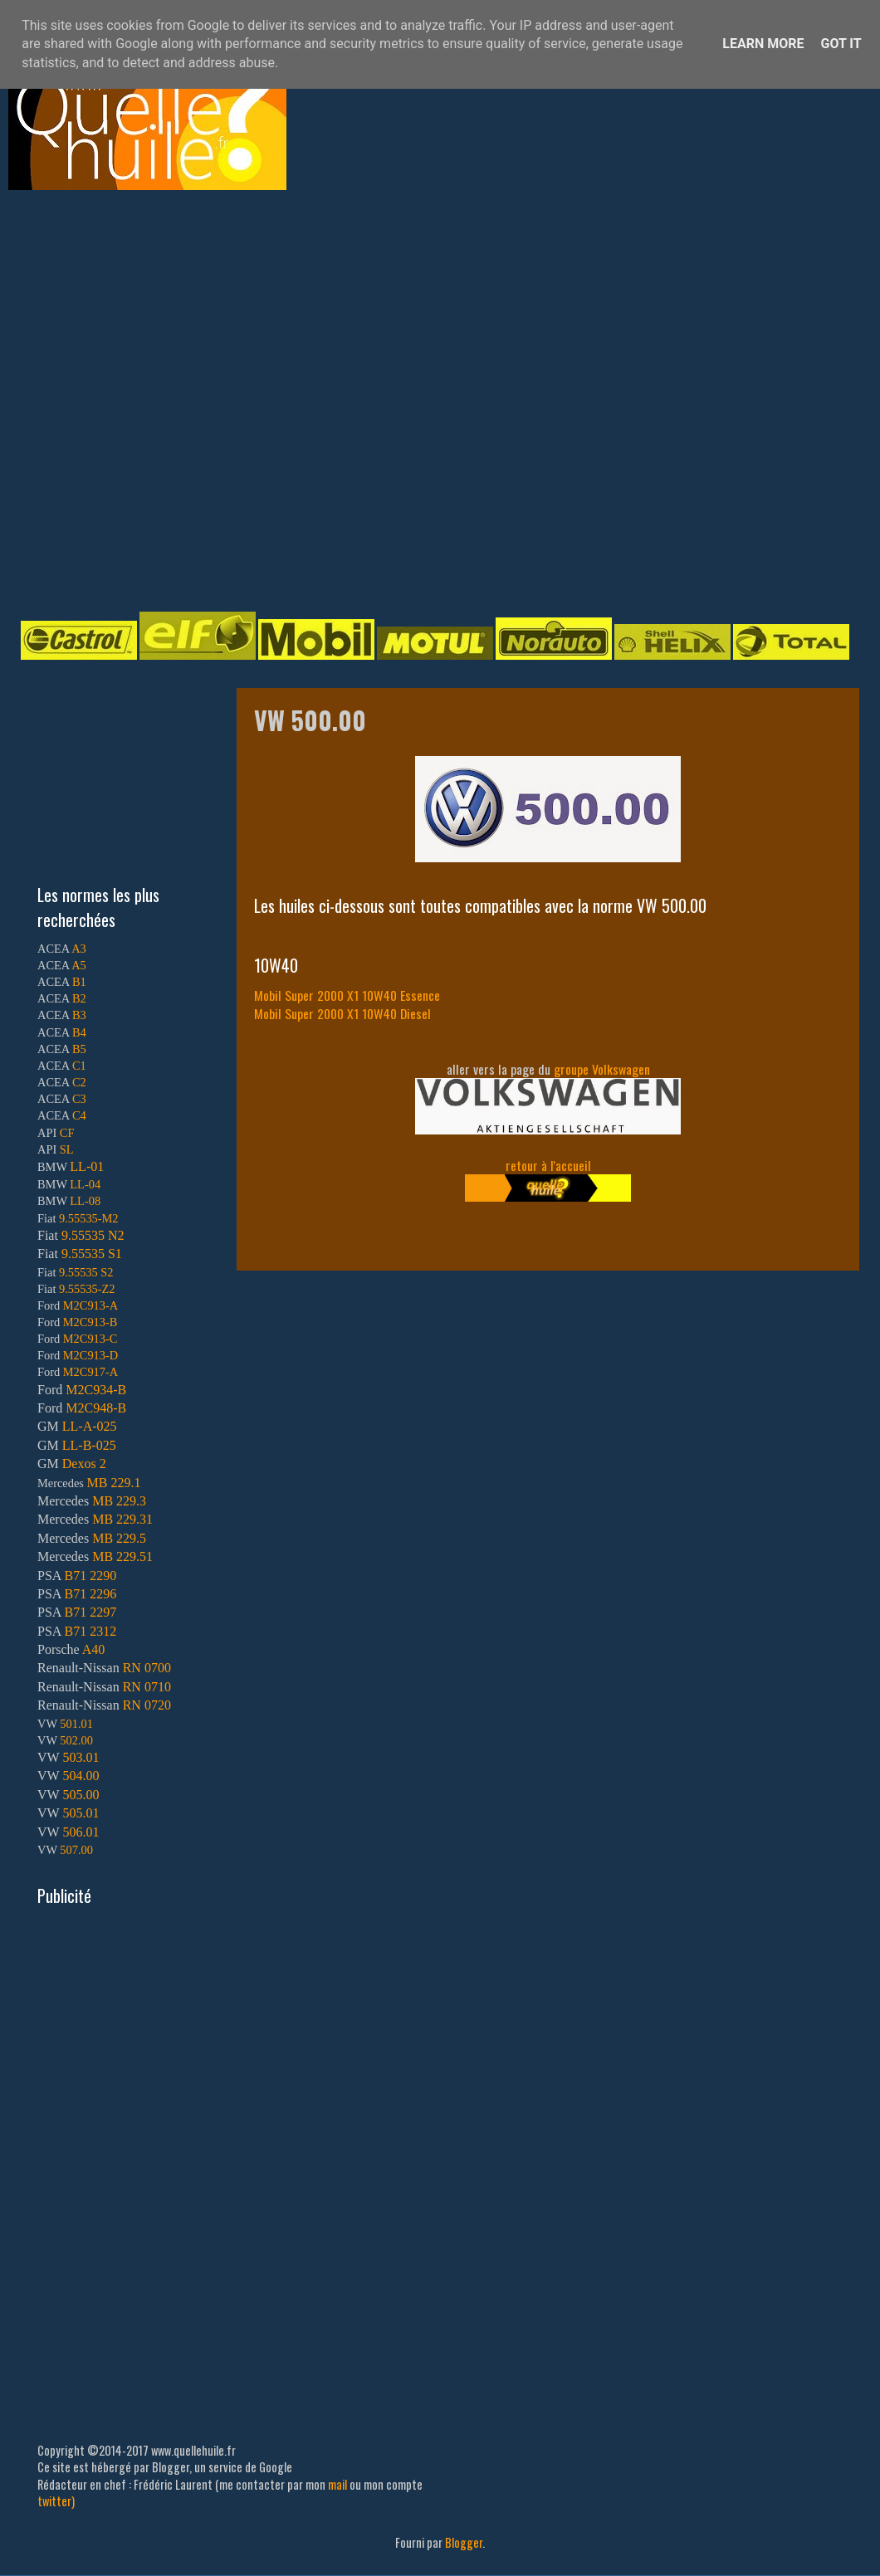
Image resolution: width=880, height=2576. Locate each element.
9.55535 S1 (91, 1254)
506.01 (80, 1832)
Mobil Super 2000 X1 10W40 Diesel (342, 1013)
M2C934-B (96, 1390)
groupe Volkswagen (602, 1069)
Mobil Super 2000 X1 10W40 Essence (347, 995)
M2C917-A (90, 1371)
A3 (78, 948)
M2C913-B (90, 1322)
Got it (840, 43)
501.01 (76, 1723)
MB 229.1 (114, 1483)
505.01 (80, 1813)
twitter (54, 2501)
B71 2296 (90, 1594)
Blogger (463, 2542)
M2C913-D (90, 1355)
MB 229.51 (122, 1556)
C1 (79, 1065)
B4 (79, 1032)
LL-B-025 (89, 1445)
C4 (79, 1115)
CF (67, 1132)
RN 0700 (147, 1668)
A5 (78, 965)
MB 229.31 (122, 1519)
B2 (79, 998)
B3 (79, 1015)
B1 (79, 981)
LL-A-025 (89, 1426)
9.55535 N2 (93, 1235)
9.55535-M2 (89, 1218)
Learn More (763, 43)
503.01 (80, 1757)
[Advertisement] (184, 399)
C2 (79, 1082)
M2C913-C (90, 1338)
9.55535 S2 (86, 1272)
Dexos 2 (84, 1463)
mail (337, 2484)
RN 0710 (147, 1687)
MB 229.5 (119, 1538)
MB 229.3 (119, 1501)
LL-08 (85, 1201)
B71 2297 (90, 1612)
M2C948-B (96, 1408)
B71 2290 (90, 1576)
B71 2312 (90, 1631)
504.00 (80, 1776)
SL (67, 1149)
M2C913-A (90, 1305)
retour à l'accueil (548, 1165)
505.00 (80, 1795)
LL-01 (87, 1166)
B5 (79, 1049)
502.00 (76, 1740)
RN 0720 (147, 1705)
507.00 (76, 1849)
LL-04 (85, 1184)
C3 (79, 1098)
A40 (93, 1649)
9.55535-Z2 (87, 1288)
